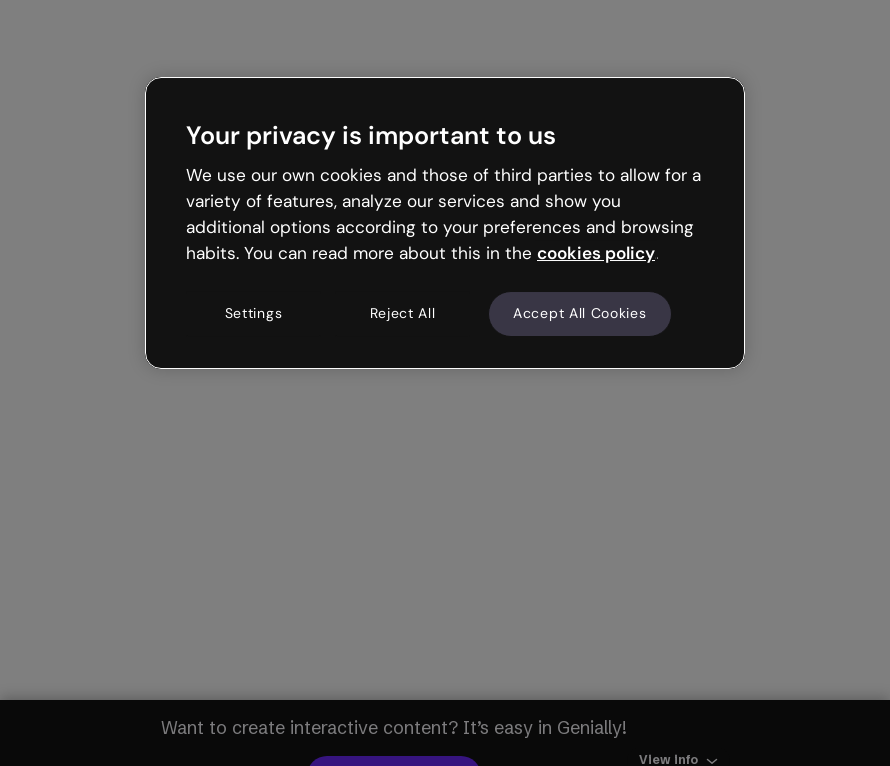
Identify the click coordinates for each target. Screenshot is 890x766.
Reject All (403, 314)
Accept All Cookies (580, 314)
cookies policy (596, 253)
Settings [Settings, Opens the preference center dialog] (254, 314)
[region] (445, 223)
